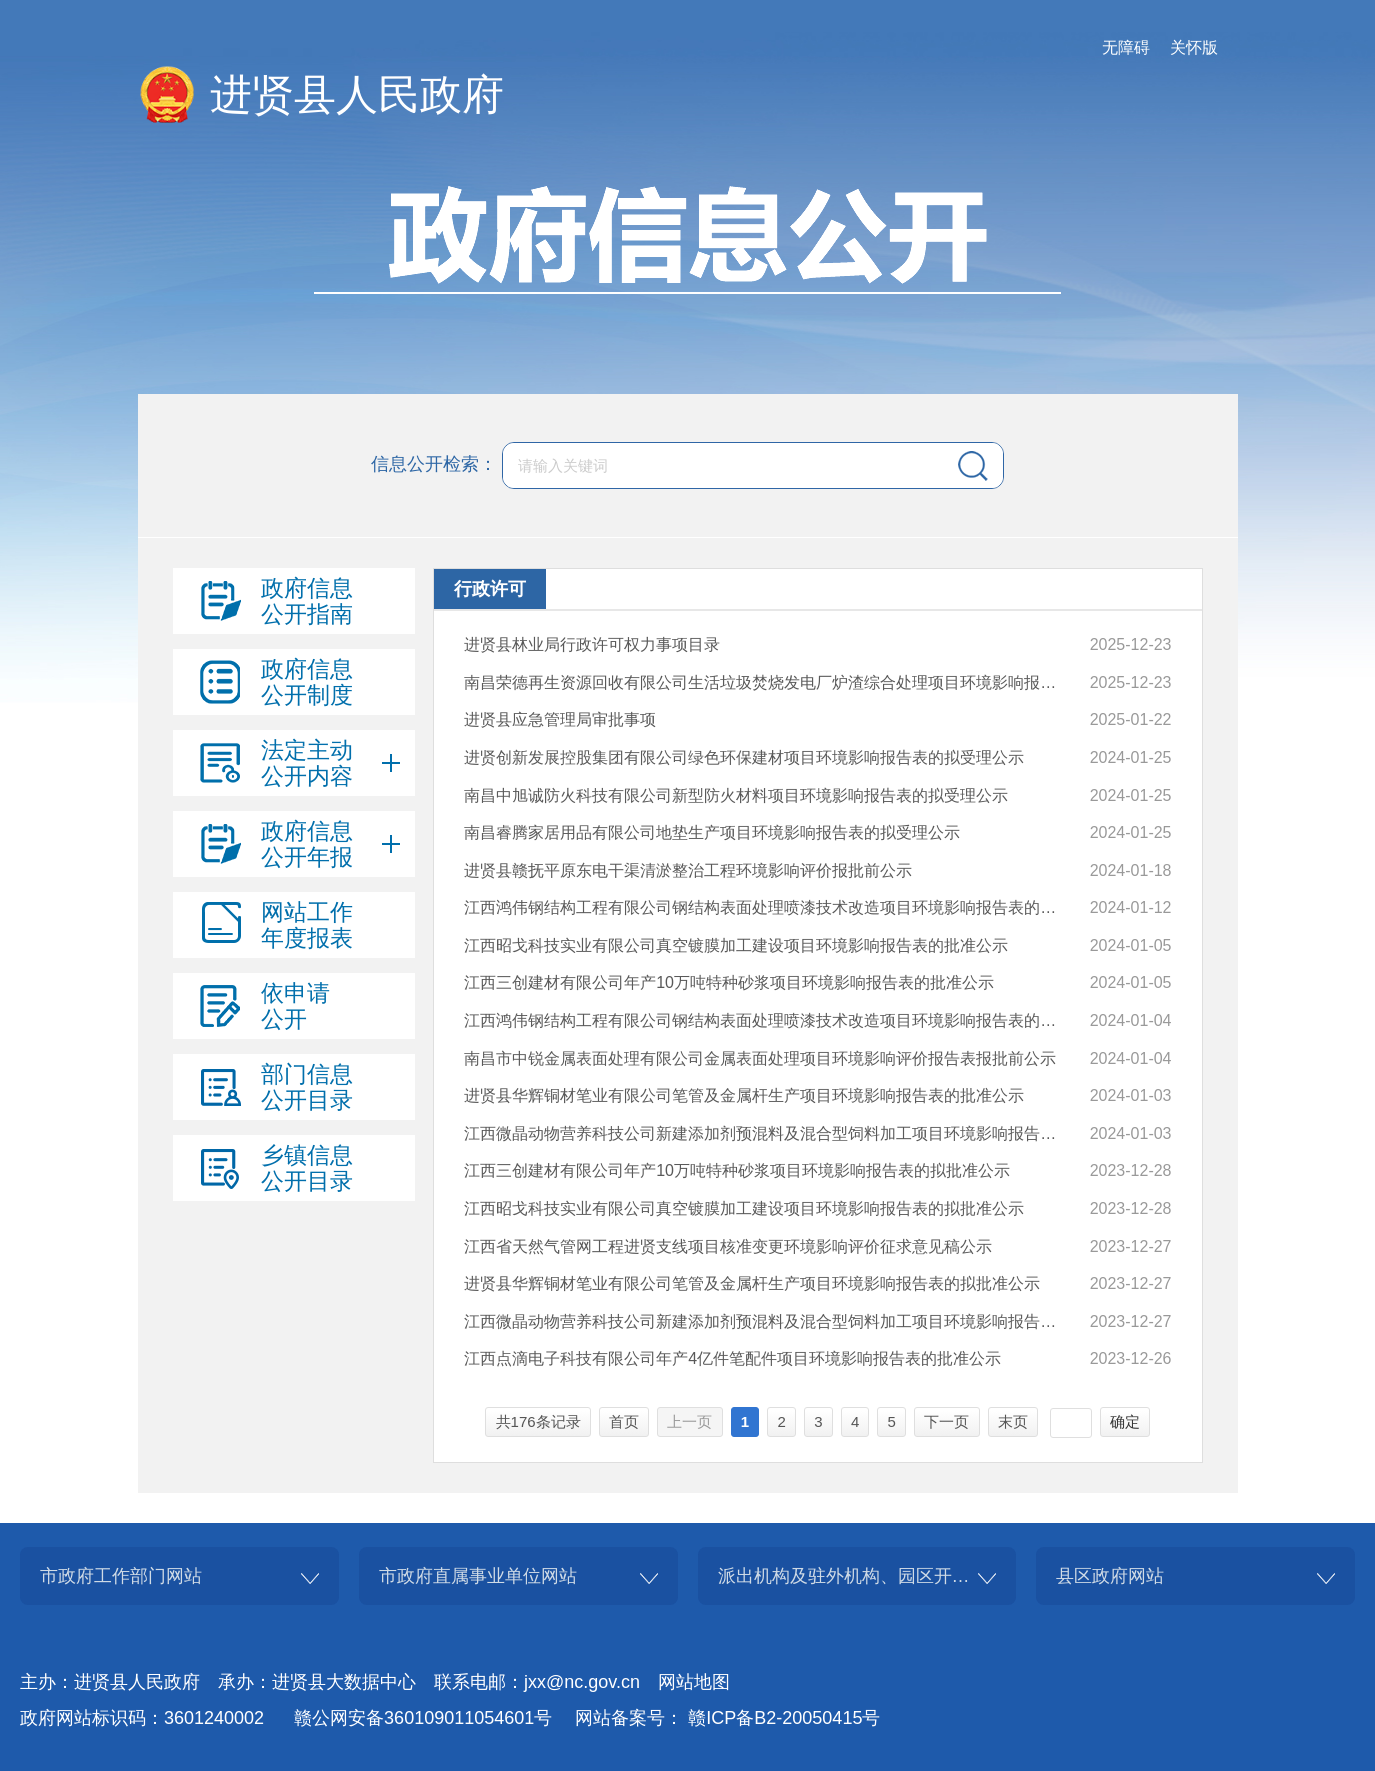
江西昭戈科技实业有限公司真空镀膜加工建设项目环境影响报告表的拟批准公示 (744, 1208)
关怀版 (1194, 47)
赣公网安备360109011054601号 (423, 1718)
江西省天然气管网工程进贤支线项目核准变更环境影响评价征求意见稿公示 (728, 1246)
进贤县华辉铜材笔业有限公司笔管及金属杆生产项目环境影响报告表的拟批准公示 (752, 1283)
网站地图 (694, 1682)
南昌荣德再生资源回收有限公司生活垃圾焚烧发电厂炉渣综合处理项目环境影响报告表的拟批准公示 (767, 682)
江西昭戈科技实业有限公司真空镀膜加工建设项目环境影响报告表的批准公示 (736, 945)
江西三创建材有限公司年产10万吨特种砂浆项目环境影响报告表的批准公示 (729, 982)
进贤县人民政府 (357, 94)
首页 (624, 1421)
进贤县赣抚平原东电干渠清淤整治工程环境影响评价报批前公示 (688, 870)
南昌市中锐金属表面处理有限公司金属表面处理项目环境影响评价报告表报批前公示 (760, 1058)
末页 (1013, 1421)
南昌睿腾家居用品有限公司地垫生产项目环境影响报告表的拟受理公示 (712, 832)
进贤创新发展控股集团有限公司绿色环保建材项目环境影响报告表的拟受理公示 (744, 757)
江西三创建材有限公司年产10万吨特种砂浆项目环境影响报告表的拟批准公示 (737, 1170)
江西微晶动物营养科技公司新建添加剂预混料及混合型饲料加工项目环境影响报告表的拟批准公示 (767, 1321)
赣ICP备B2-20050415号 (784, 1718)
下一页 (946, 1421)
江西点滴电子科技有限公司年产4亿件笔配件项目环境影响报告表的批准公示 (732, 1358)
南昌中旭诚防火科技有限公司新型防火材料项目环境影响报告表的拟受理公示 (736, 795)
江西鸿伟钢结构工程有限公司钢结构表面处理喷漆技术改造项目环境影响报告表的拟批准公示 (767, 1020)
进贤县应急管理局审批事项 (560, 719)
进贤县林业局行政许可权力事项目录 (592, 644)
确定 (1125, 1421)
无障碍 (1126, 47)
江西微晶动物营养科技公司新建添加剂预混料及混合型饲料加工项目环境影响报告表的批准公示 (767, 1133)
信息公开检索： (434, 464)
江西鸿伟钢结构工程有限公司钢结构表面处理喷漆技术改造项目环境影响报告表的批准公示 (767, 907)
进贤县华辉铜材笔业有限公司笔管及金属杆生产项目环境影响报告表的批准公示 (744, 1095)
